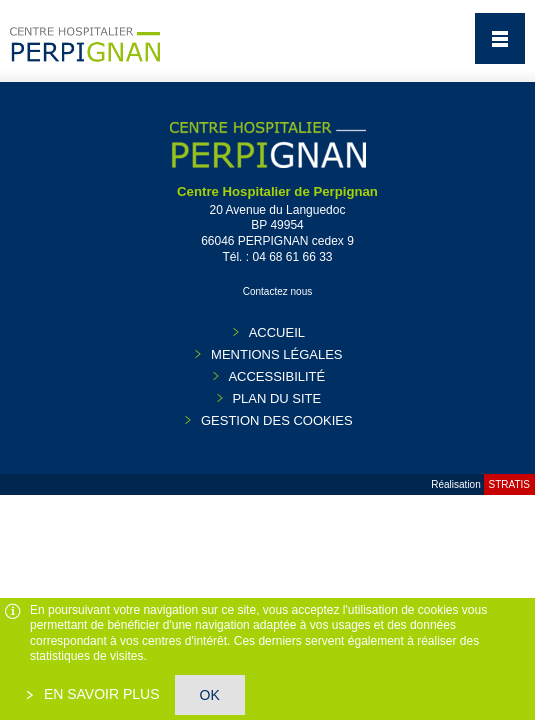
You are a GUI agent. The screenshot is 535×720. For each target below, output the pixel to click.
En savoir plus (100, 694)
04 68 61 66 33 (292, 257)
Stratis (509, 484)
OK (210, 695)
